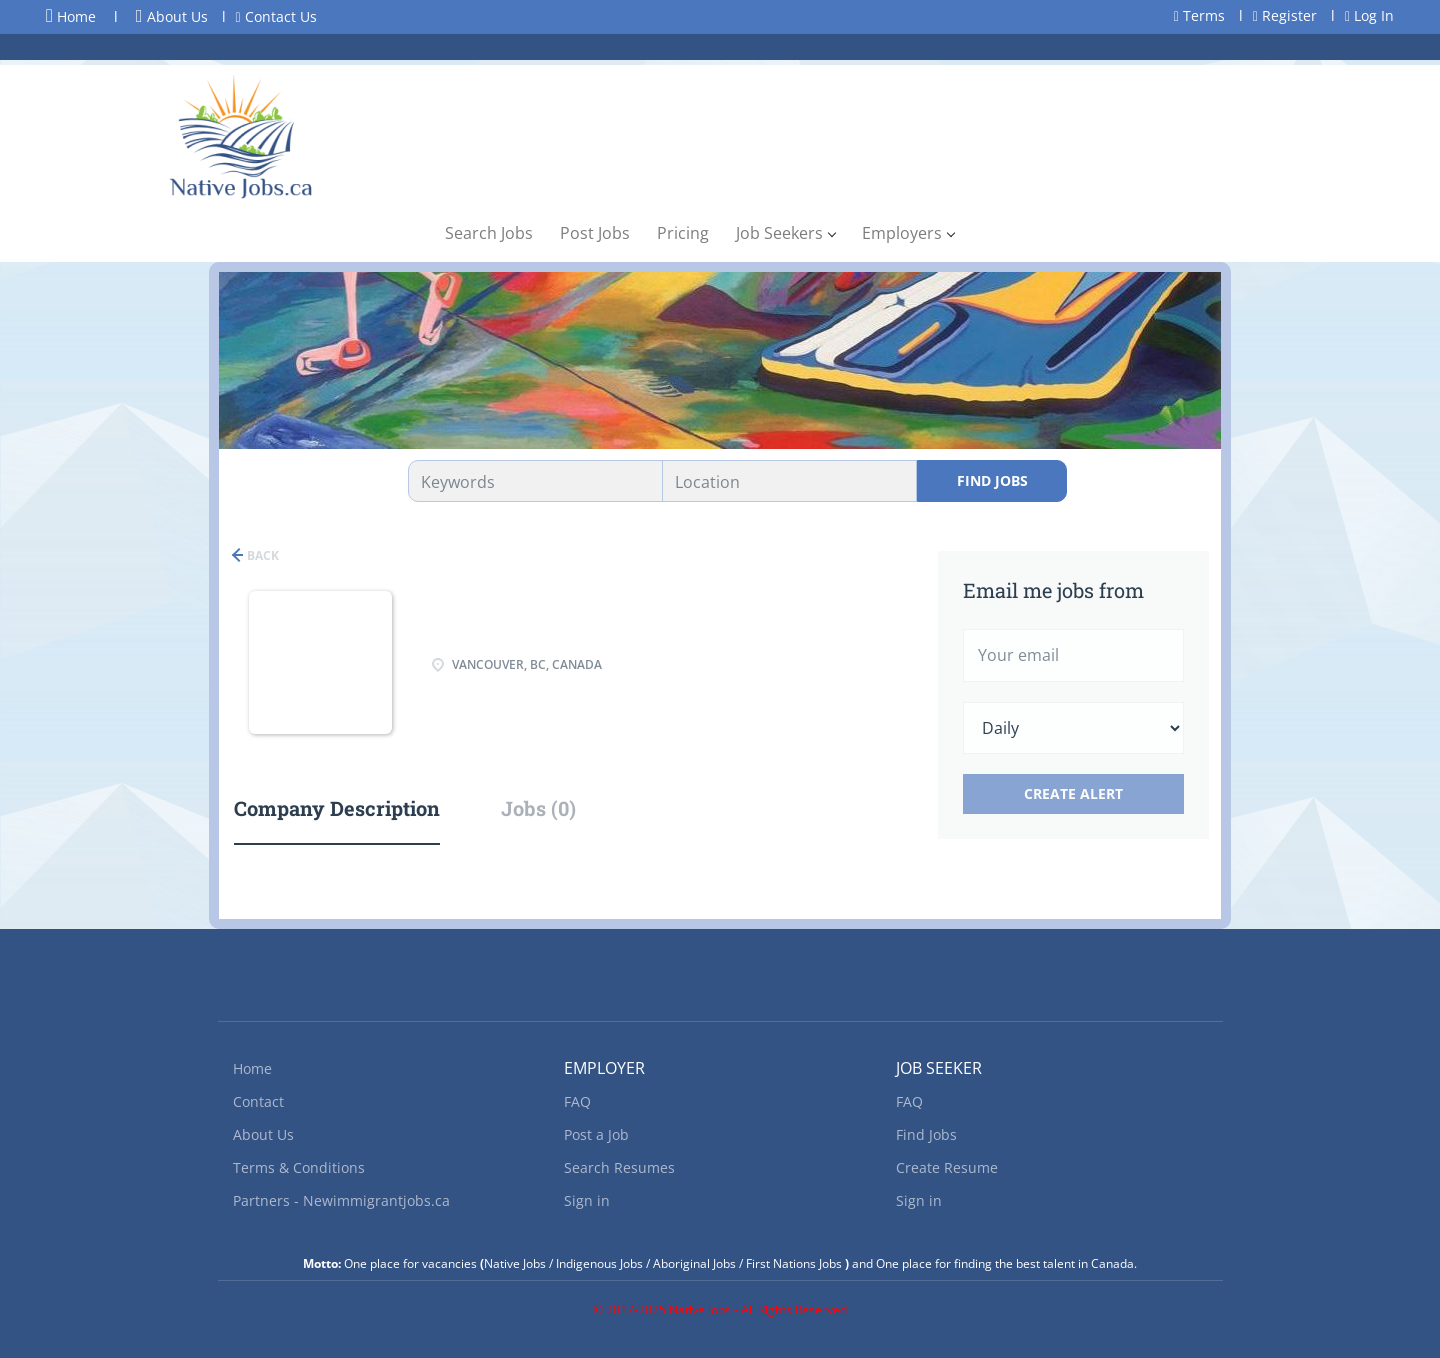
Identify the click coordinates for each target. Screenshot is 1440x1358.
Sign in (587, 1200)
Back (261, 555)
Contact (258, 1101)
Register (1285, 15)
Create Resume (947, 1167)
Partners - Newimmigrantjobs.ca (341, 1200)
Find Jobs (992, 480)
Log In (1369, 15)
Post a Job (596, 1134)
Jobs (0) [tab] (538, 808)
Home (71, 16)
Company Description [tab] (337, 808)
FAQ (577, 1101)
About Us (172, 16)
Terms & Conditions (299, 1167)
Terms (1199, 15)
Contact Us (276, 16)
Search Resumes (619, 1167)
